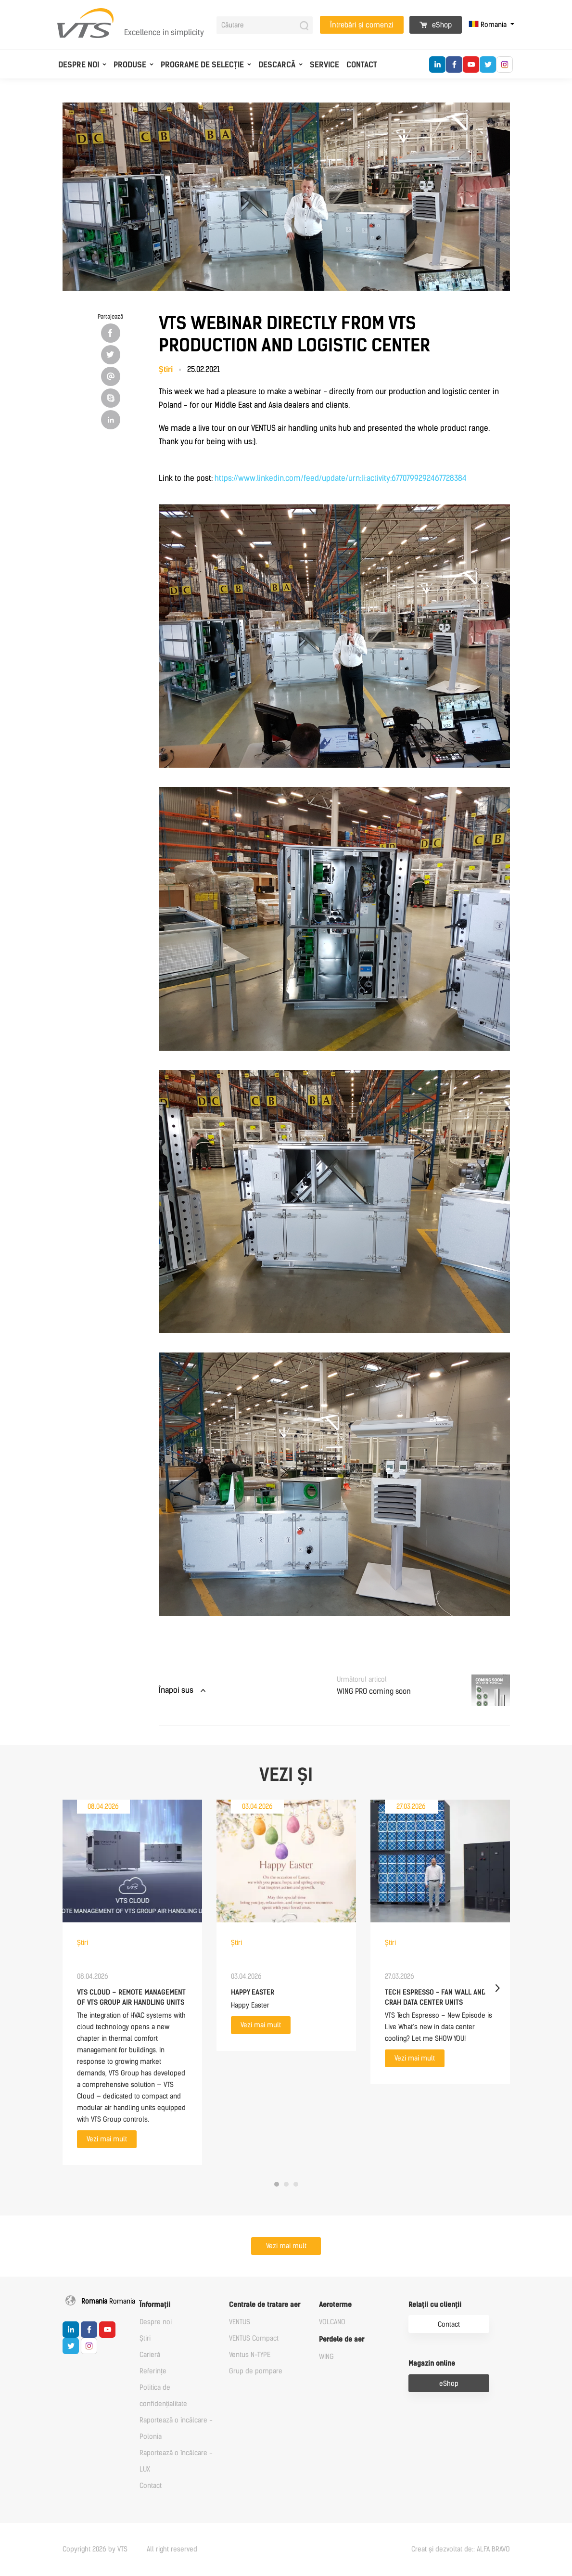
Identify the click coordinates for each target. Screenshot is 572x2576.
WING (326, 2357)
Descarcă (276, 64)
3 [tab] (295, 2184)
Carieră (150, 2355)
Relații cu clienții (434, 2305)
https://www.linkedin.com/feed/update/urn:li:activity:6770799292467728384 (341, 478)
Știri (145, 2338)
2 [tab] (286, 2184)
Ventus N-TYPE (249, 2355)
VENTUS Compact (254, 2338)
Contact (361, 64)
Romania (488, 25)
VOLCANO (332, 2322)
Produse (130, 64)
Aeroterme (335, 2305)
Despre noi (78, 64)
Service (324, 64)
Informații (155, 2305)
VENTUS (239, 2322)
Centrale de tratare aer (264, 2305)
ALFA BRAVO (493, 2549)
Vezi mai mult (107, 2139)
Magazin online (431, 2363)
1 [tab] (276, 2184)
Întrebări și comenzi (362, 25)
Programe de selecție (202, 64)
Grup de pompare (255, 2371)
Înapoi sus (176, 1690)
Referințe (153, 2371)
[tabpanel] (132, 1982)
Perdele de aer (341, 2339)
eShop (435, 25)
